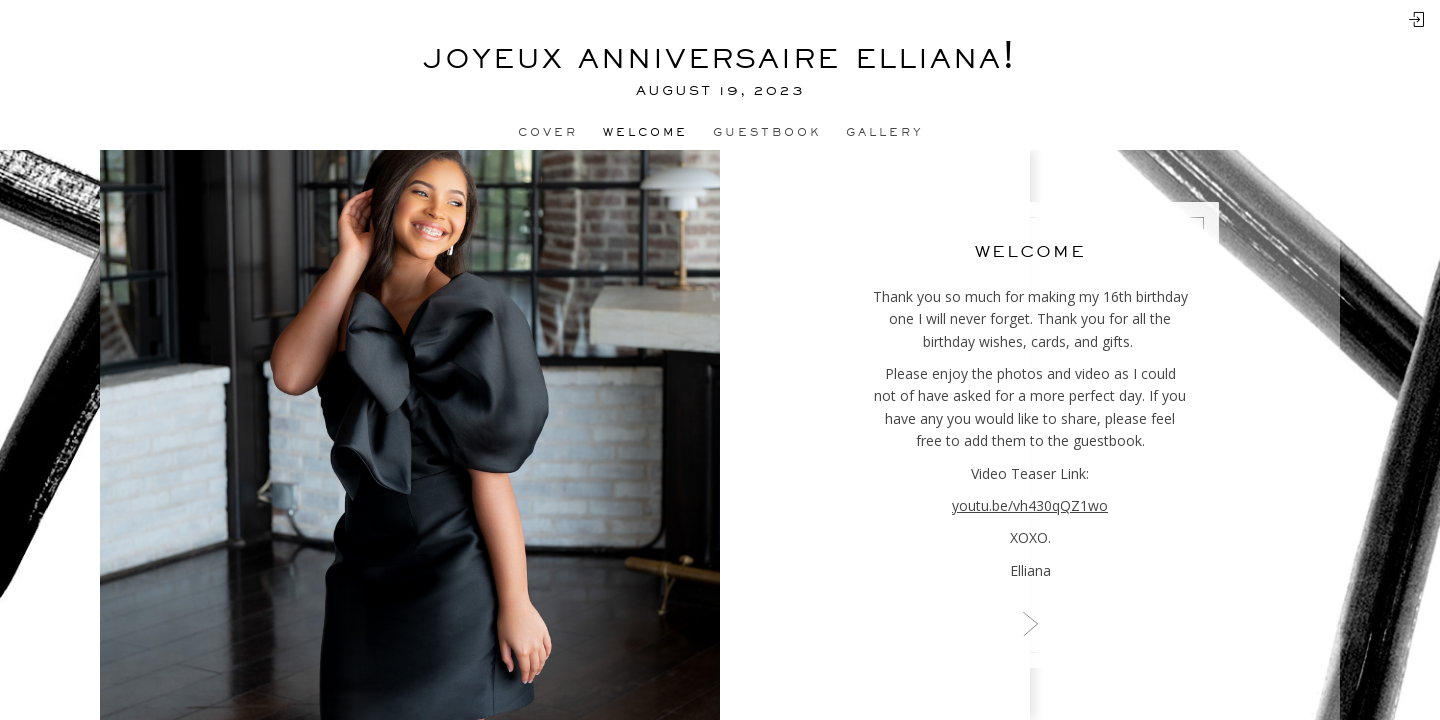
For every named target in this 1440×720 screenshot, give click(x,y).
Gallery (885, 132)
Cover (548, 132)
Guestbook (767, 132)
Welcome (645, 132)
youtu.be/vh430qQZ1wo (1030, 505)
